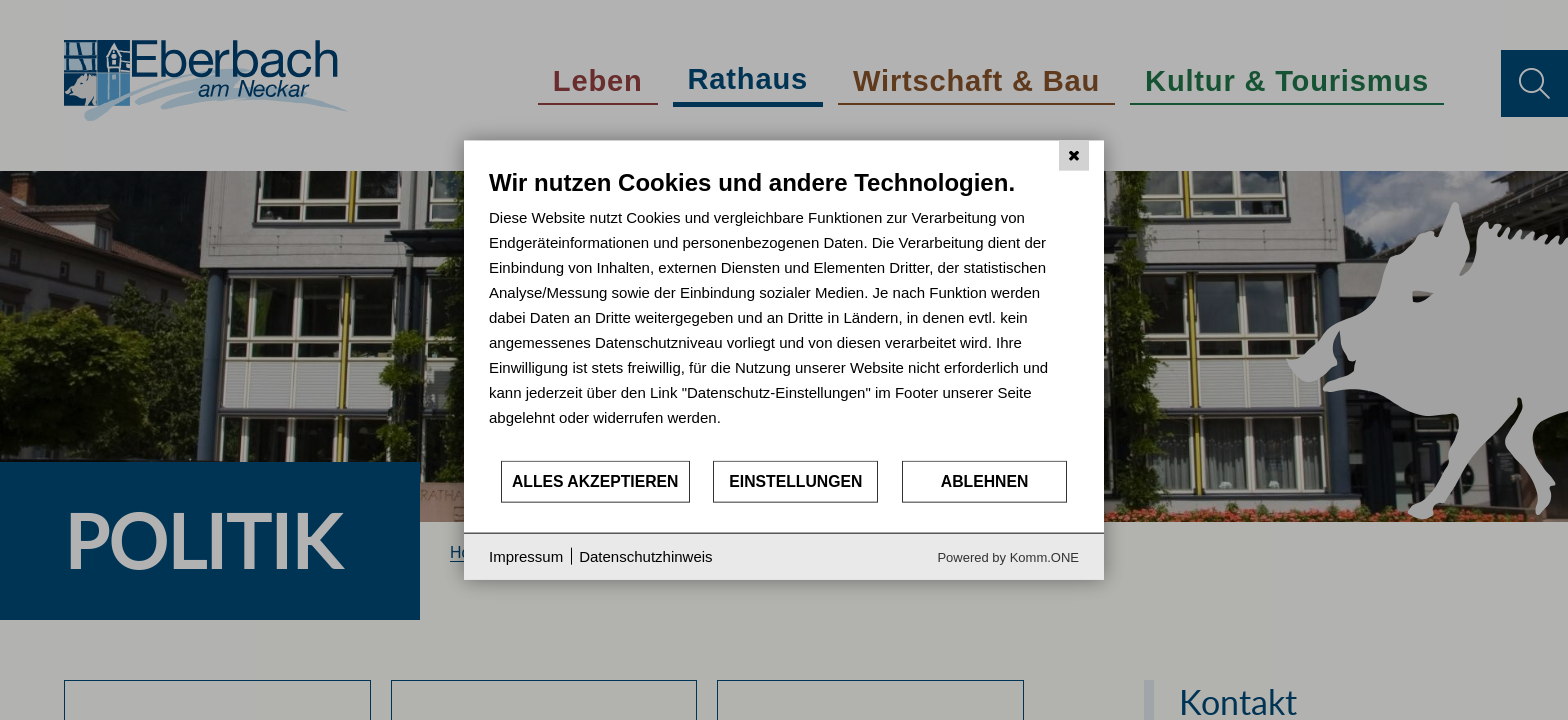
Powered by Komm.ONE (1008, 556)
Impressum (526, 556)
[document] (784, 313)
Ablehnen (985, 481)
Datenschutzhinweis (645, 556)
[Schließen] (1074, 156)
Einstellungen (795, 481)
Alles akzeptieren (595, 481)
